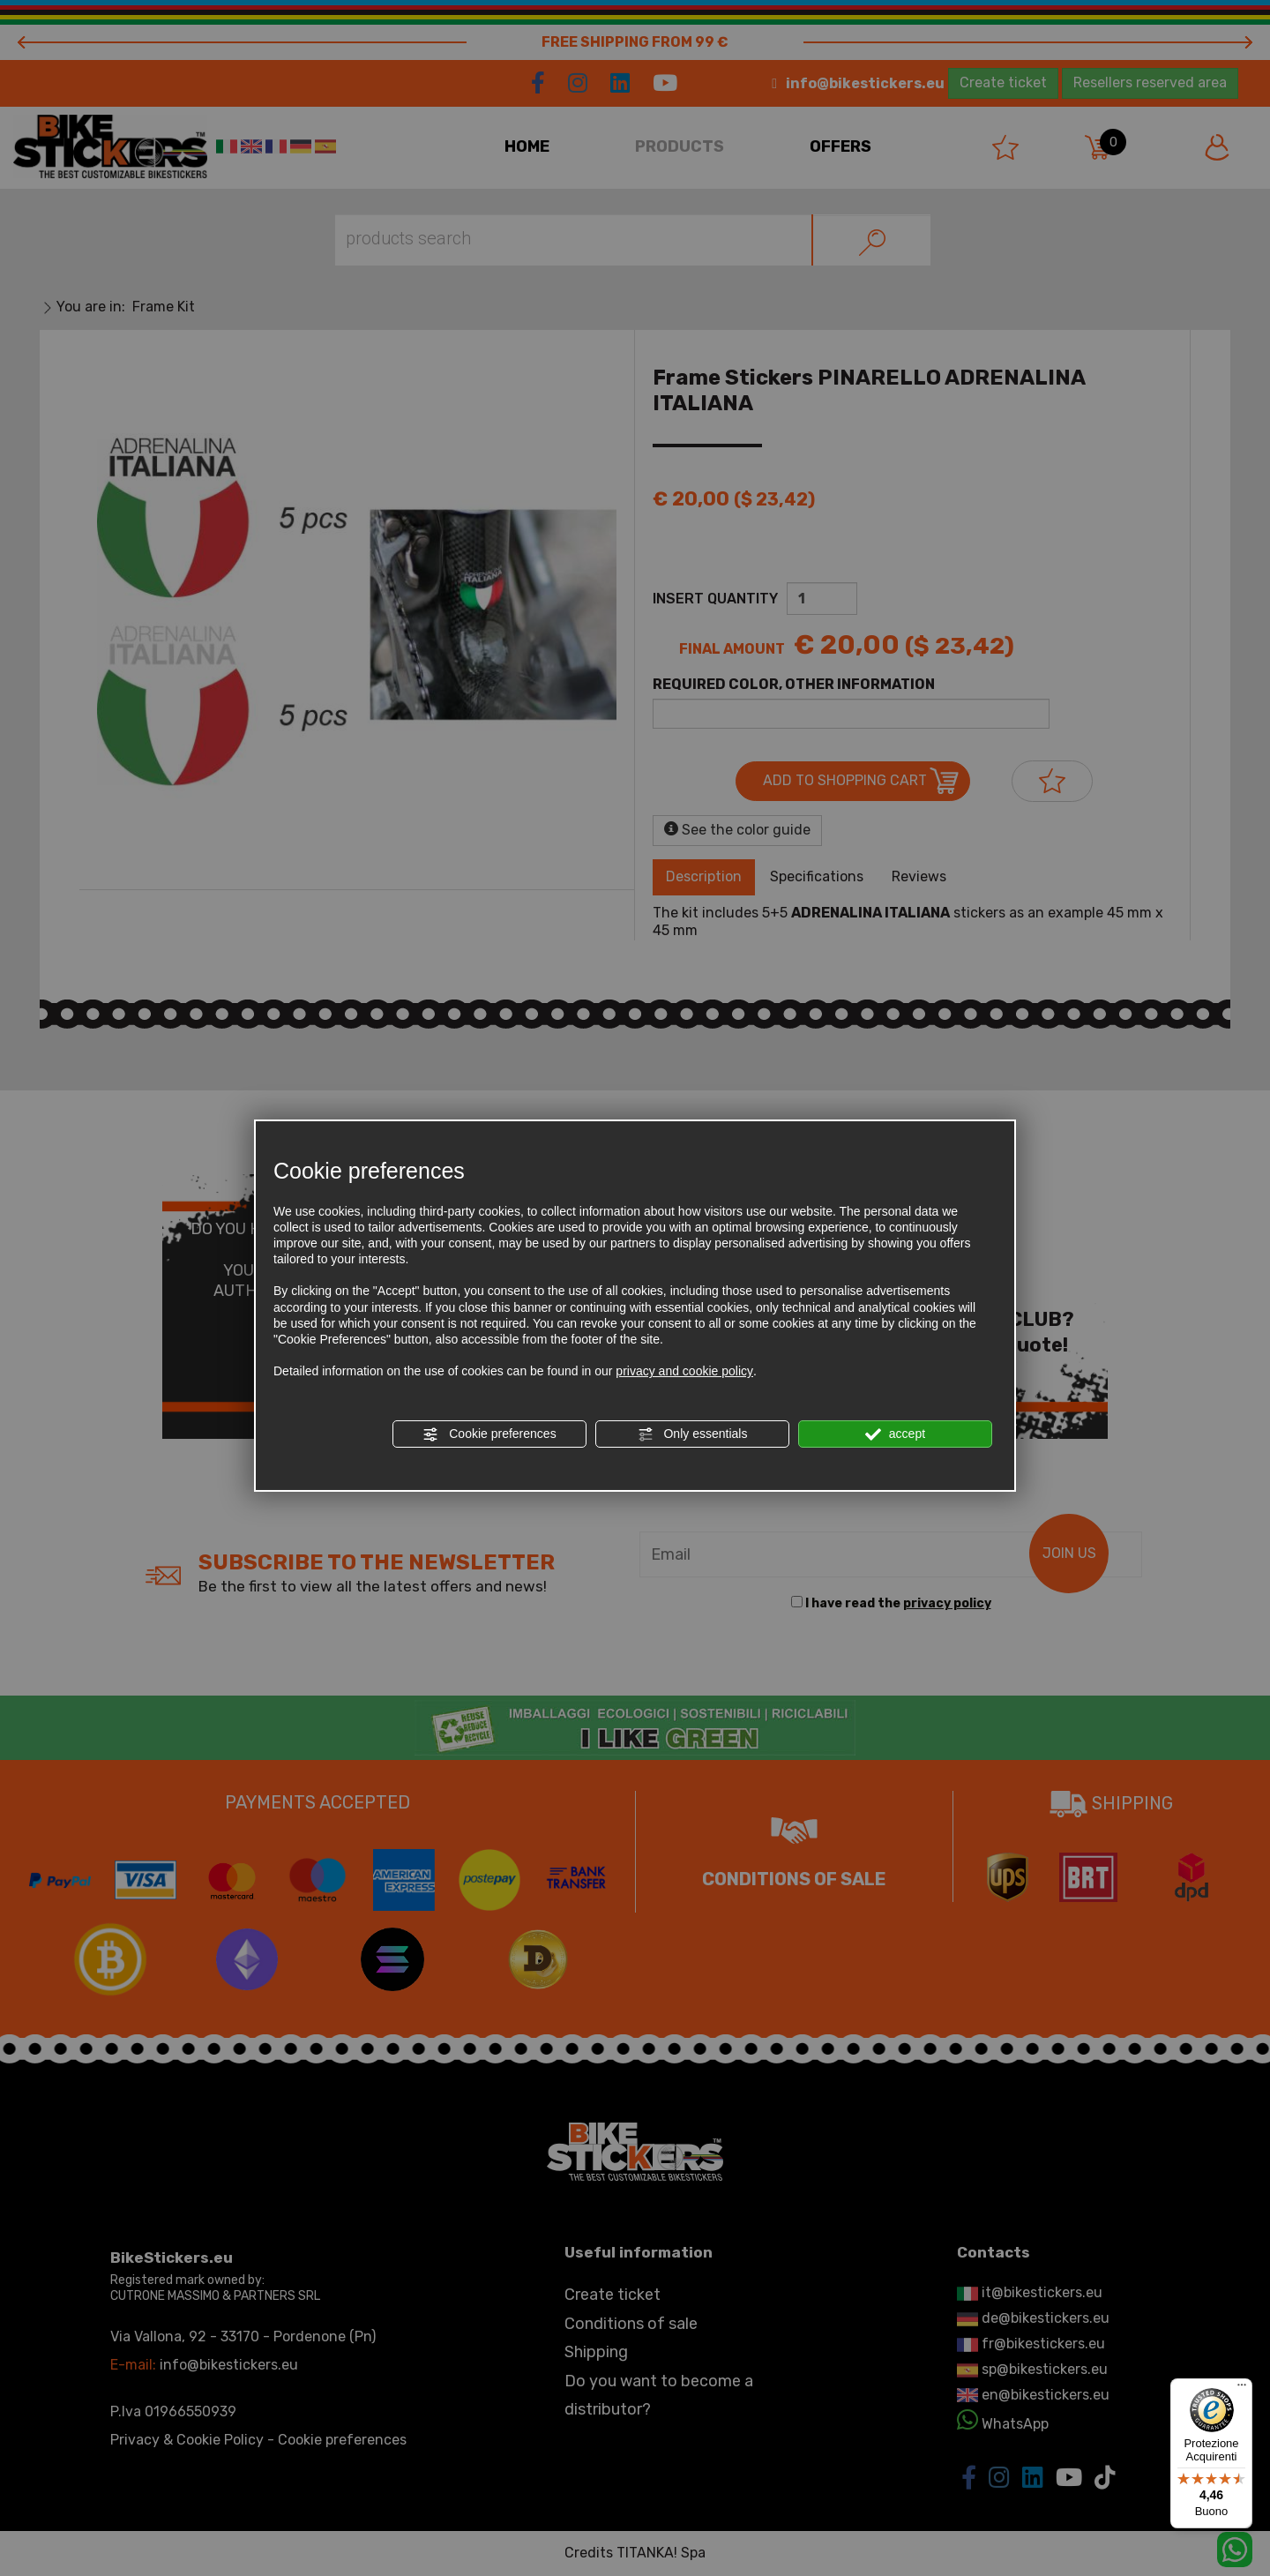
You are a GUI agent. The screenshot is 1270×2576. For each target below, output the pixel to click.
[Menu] (1241, 2389)
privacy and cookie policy (684, 1371)
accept (895, 1434)
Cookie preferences (489, 1434)
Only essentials (693, 1434)
